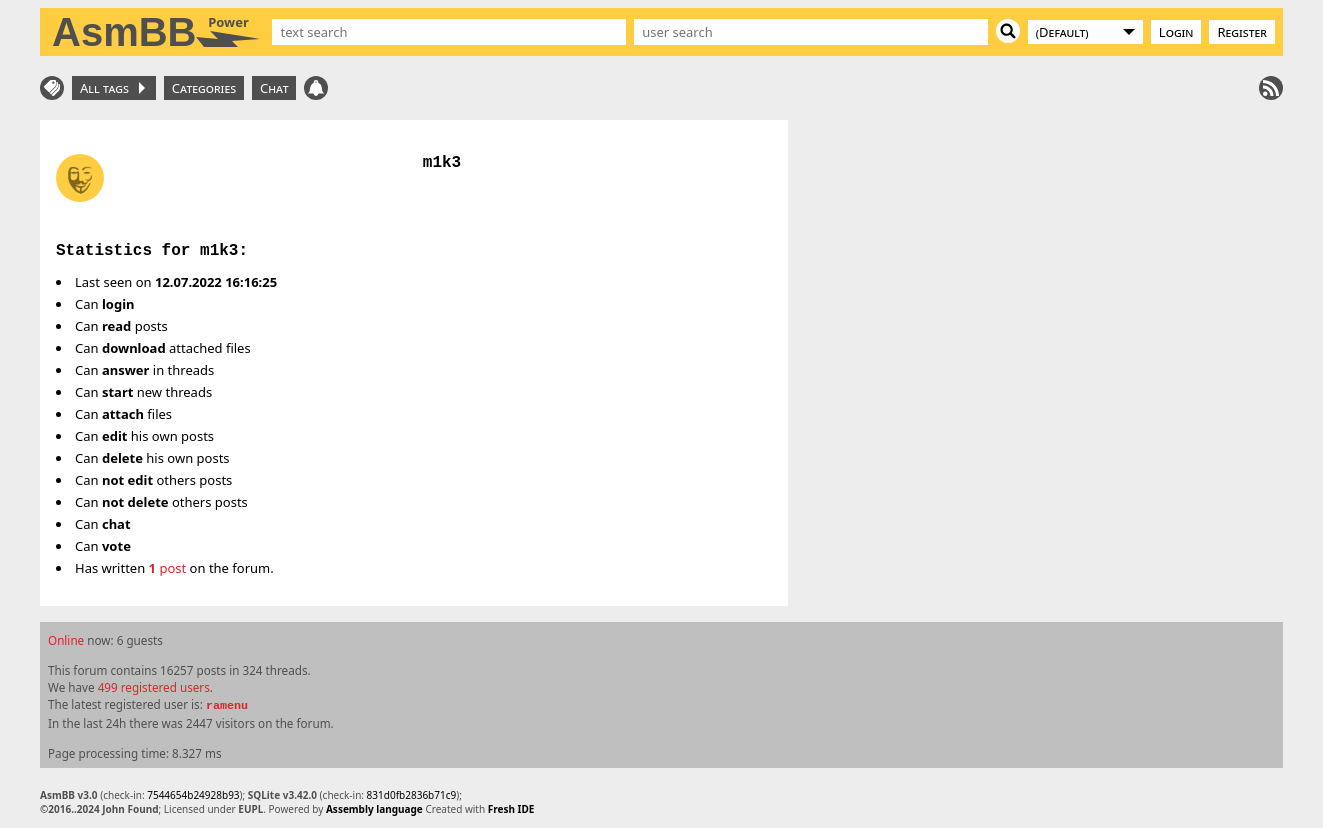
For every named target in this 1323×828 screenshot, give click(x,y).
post (168, 568)
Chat (274, 88)
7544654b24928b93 (193, 795)
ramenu (227, 706)
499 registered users (154, 687)
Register (1242, 32)
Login (1176, 32)
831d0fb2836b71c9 (412, 795)
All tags (112, 88)
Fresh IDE (511, 809)
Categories (204, 88)
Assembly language (374, 809)
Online (66, 640)
